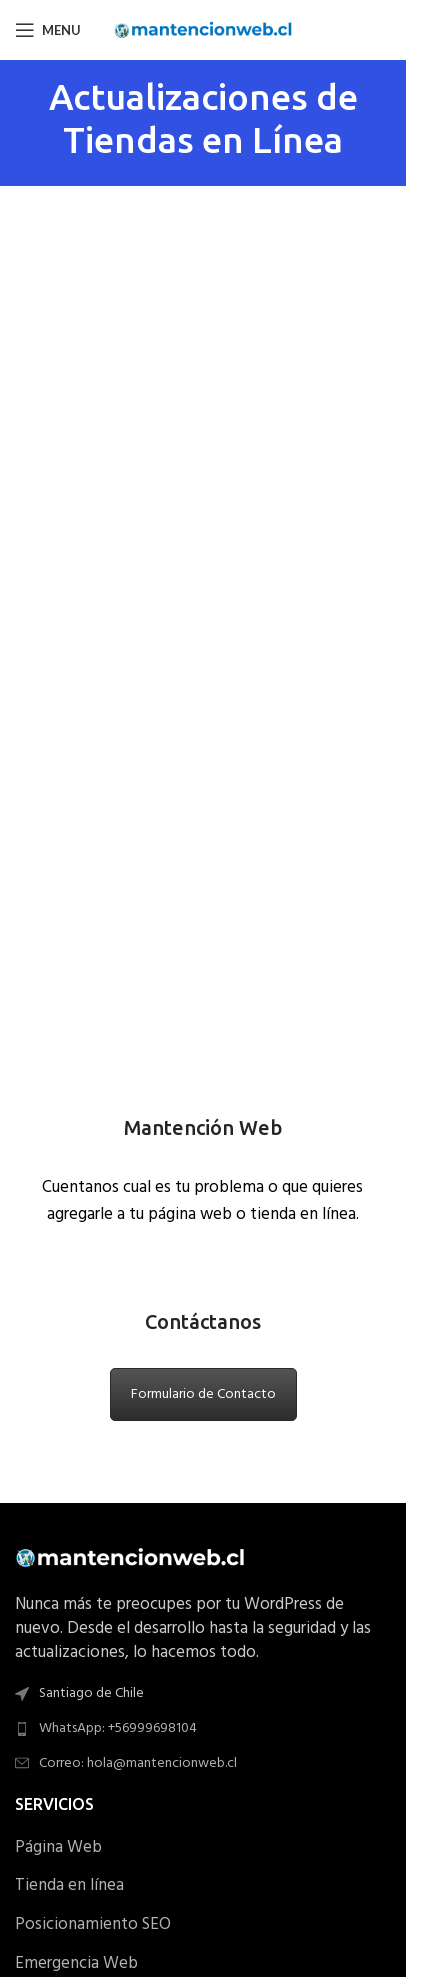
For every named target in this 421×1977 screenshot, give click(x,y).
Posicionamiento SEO (93, 1925)
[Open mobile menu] (48, 30)
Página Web (58, 1848)
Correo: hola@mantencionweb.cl (138, 1763)
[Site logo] (203, 29)
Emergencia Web (76, 1964)
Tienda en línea (69, 1886)
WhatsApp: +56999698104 (118, 1728)
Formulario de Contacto (203, 1394)
